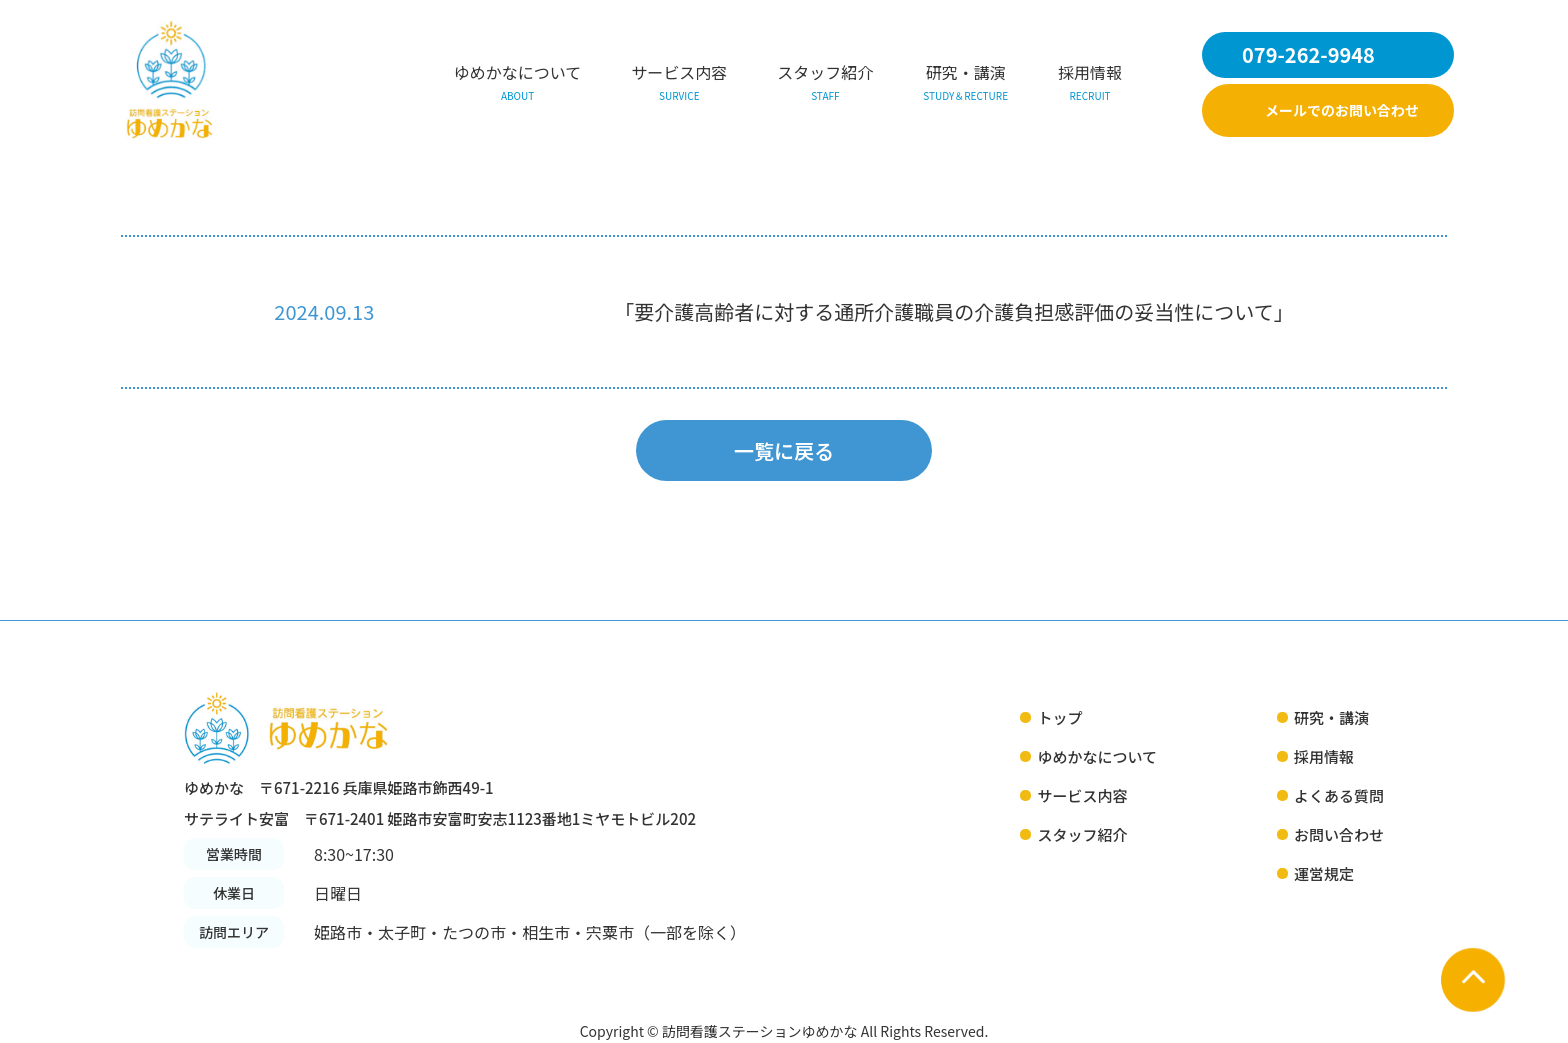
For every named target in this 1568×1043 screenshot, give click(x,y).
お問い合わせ (1339, 834)
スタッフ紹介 (825, 84)
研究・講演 (965, 84)
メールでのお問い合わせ (1342, 110)
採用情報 (1090, 84)
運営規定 (1324, 873)
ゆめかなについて (518, 84)
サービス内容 (679, 84)
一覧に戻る (784, 450)
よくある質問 (1339, 795)
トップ (1059, 717)
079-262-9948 (1308, 54)
